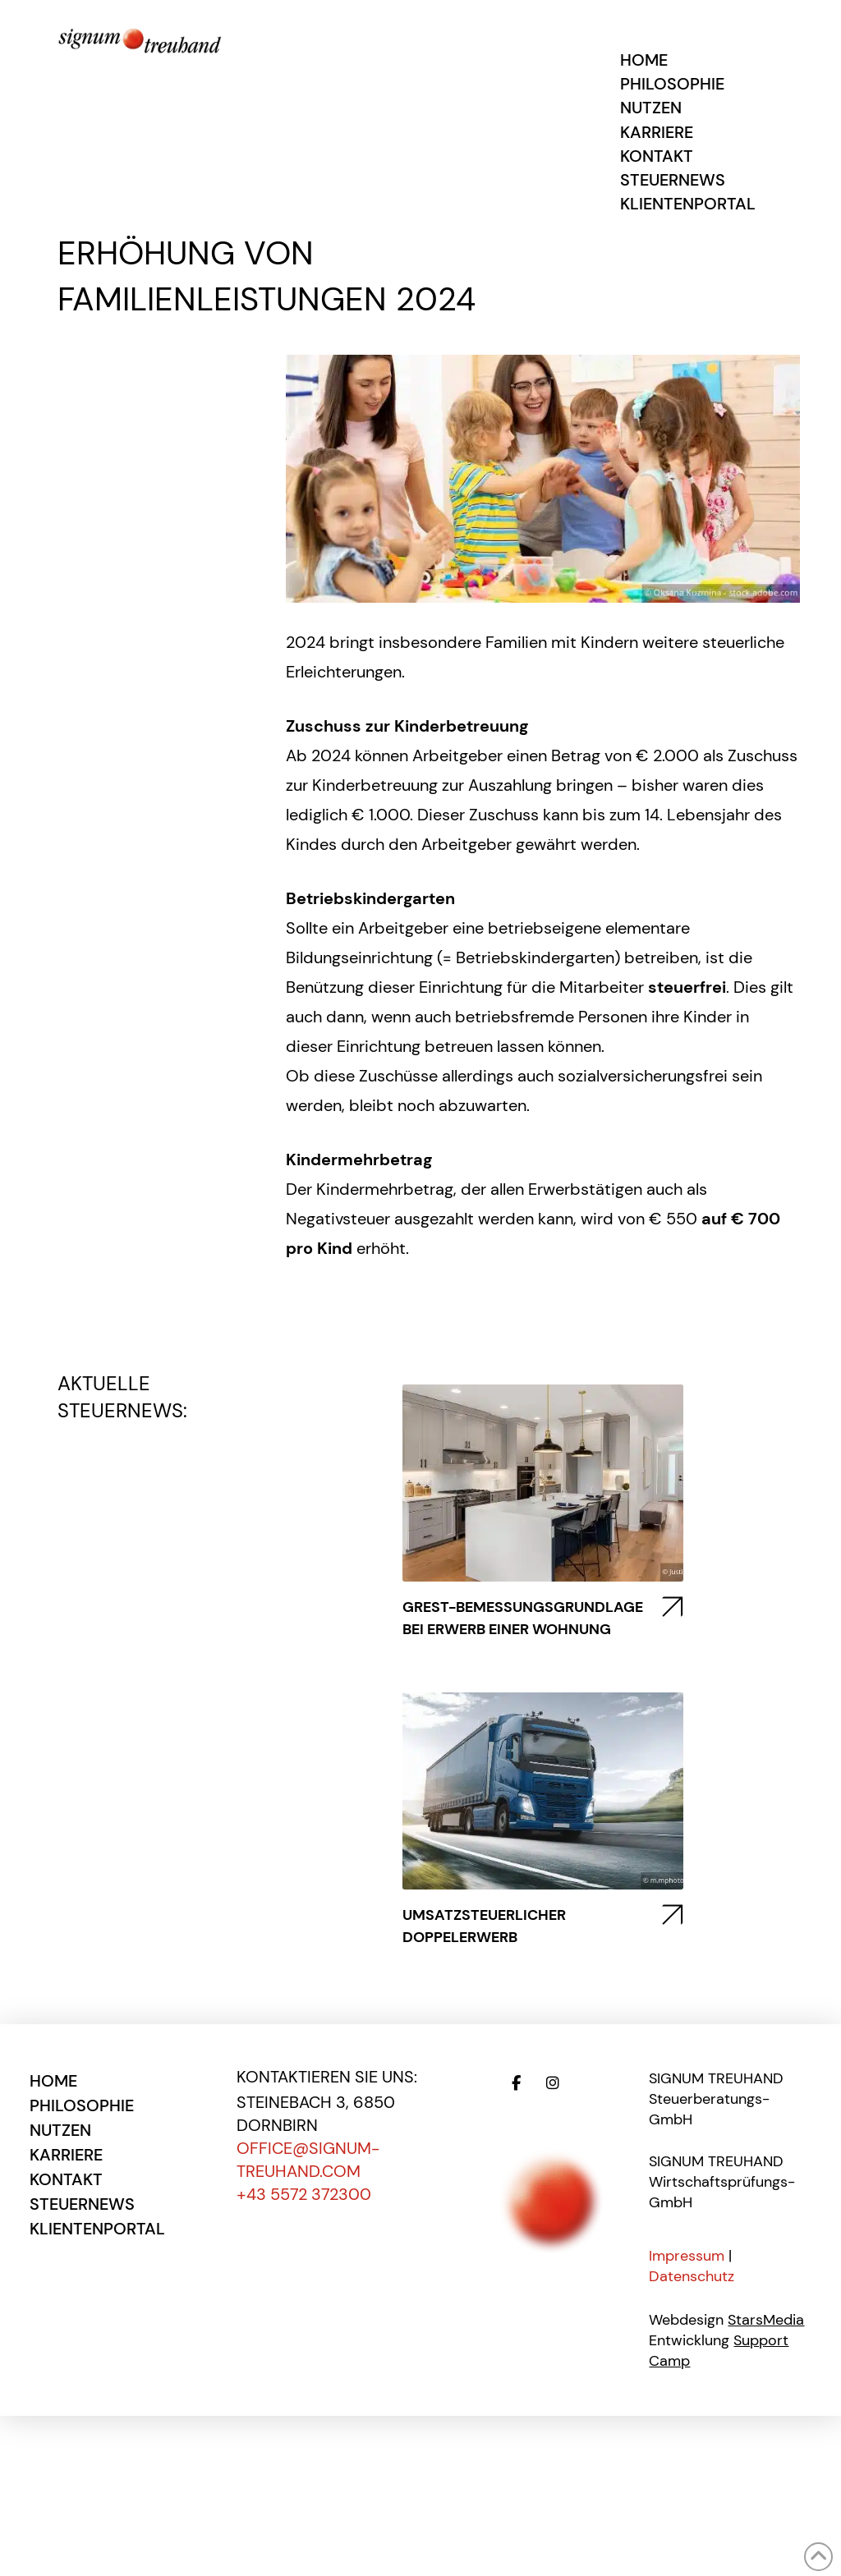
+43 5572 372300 (304, 2194)
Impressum (686, 2256)
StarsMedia (766, 2320)
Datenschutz (691, 2276)
